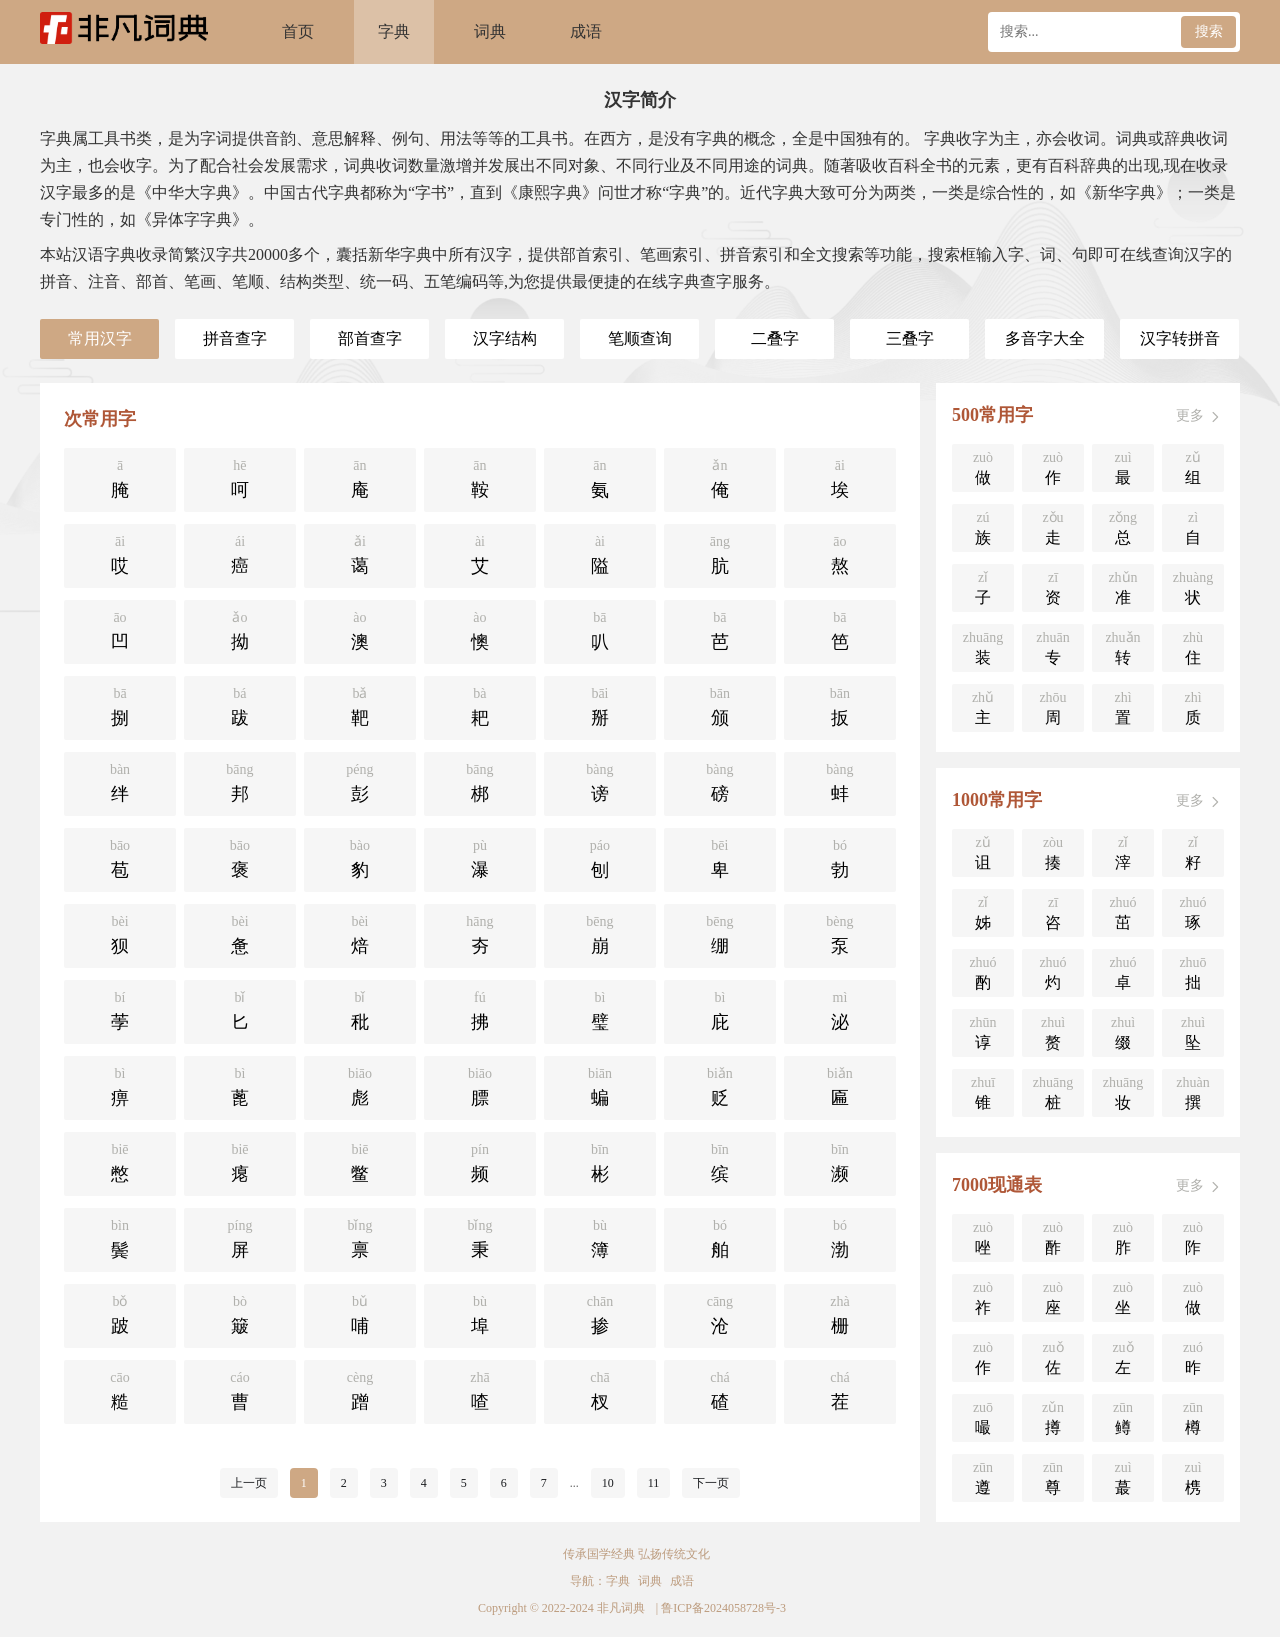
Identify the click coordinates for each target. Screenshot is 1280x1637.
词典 (490, 31)
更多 (1200, 416)
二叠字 (775, 338)
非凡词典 (621, 1608)
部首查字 (370, 338)
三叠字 (910, 338)
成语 (586, 31)
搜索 (1209, 31)
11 (654, 1483)
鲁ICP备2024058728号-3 (723, 1608)
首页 (298, 31)
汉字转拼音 (1180, 338)
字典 (394, 31)
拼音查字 (235, 338)
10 (608, 1483)
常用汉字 (100, 338)
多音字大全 (1045, 338)
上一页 (249, 1483)
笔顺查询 (640, 338)
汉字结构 (505, 338)
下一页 (711, 1483)
